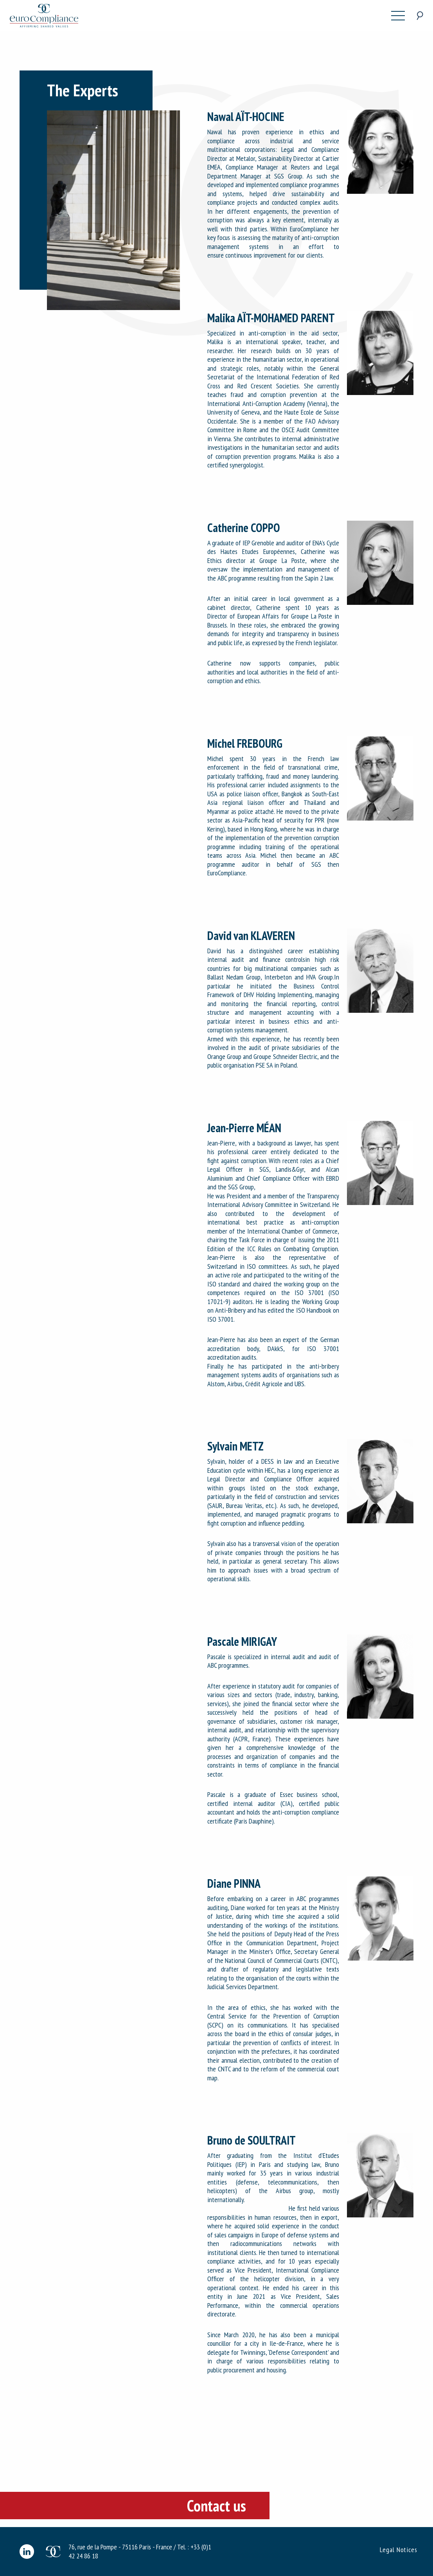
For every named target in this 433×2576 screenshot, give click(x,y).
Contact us (216, 2505)
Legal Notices (398, 2549)
